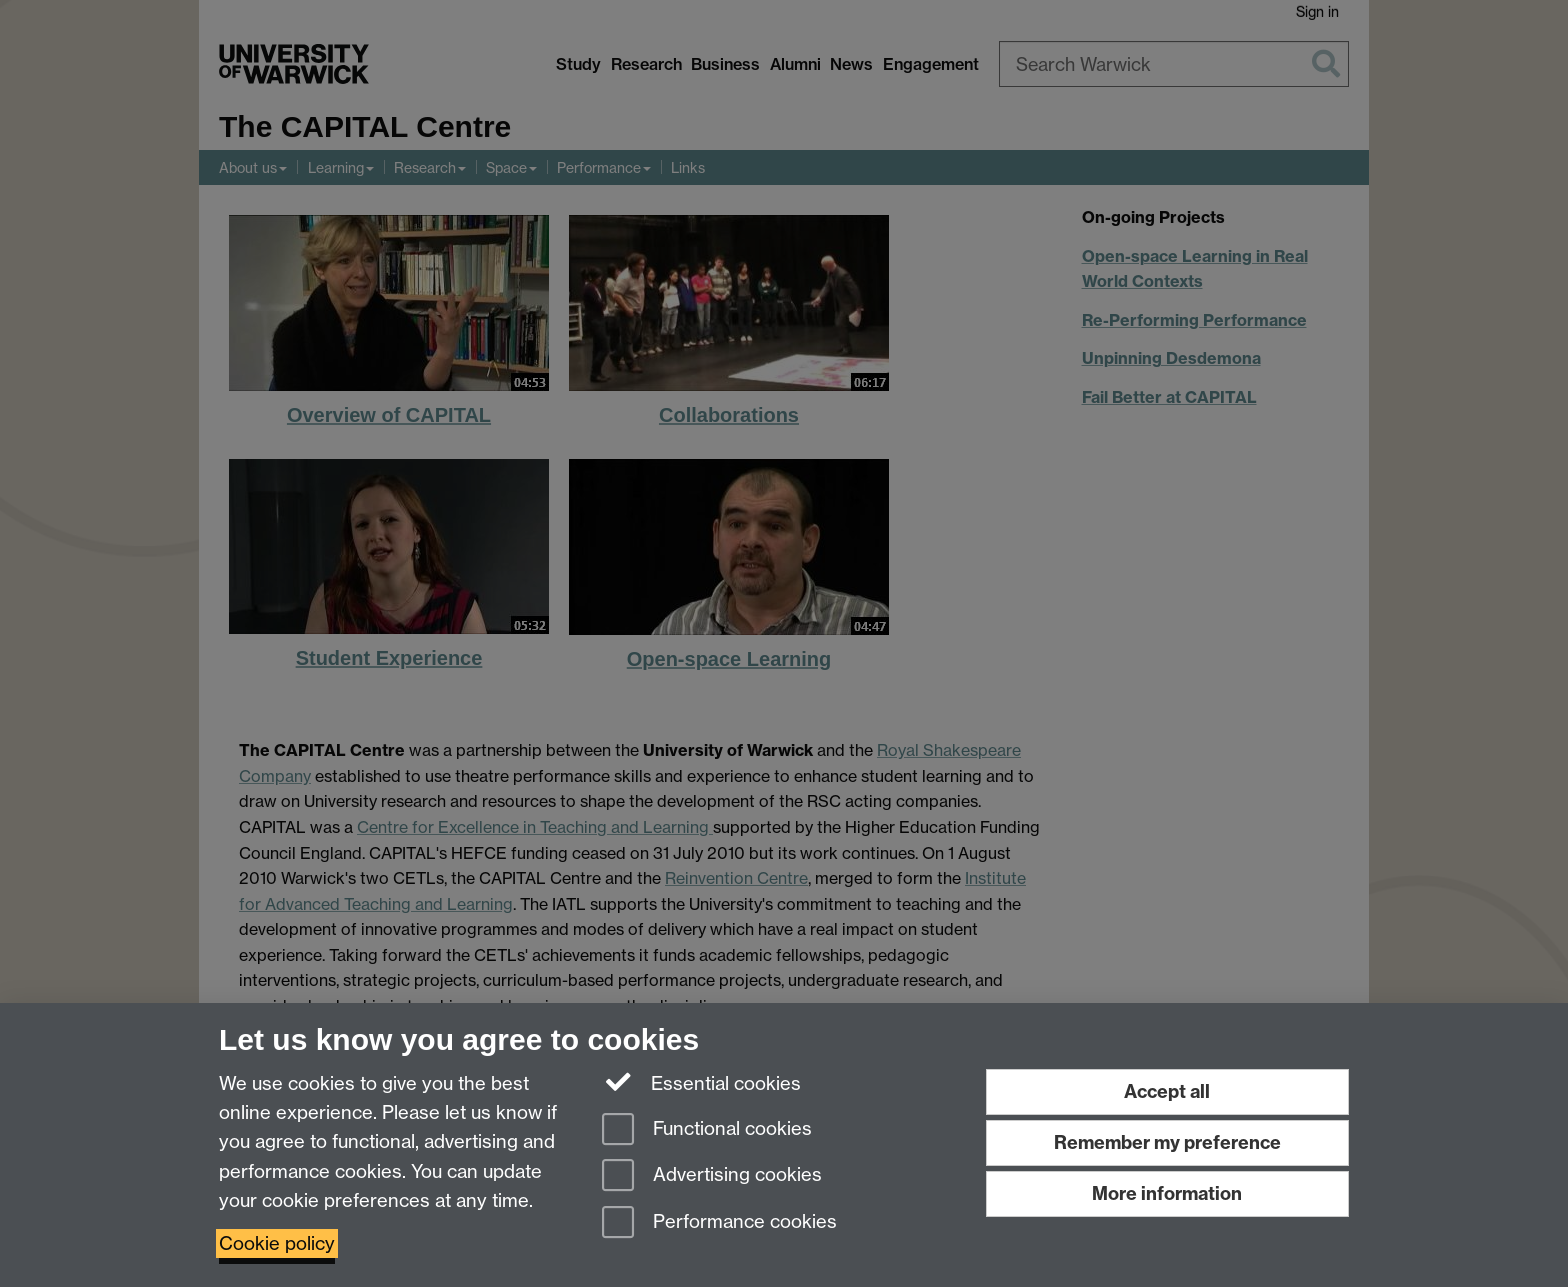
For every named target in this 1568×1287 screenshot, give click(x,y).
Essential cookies (701, 1082)
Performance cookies (719, 1223)
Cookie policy (277, 1243)
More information (1167, 1193)
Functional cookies (707, 1130)
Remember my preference (1167, 1142)
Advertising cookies (712, 1176)
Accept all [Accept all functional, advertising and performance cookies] (1167, 1091)
